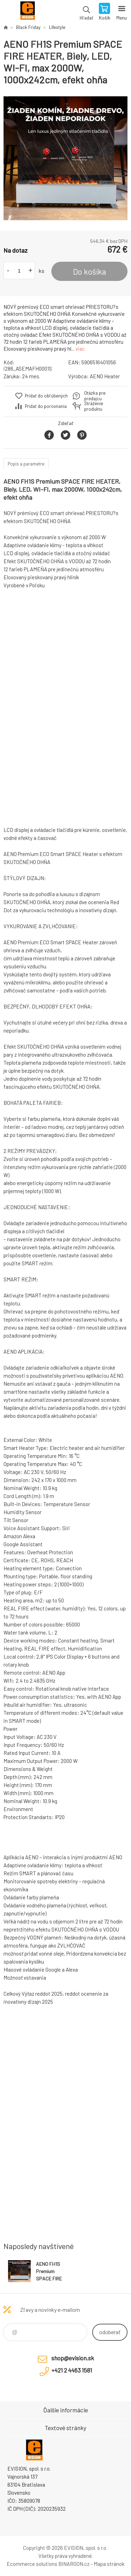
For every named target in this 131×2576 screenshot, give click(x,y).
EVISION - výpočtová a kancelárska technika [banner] (27, 12)
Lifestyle (57, 27)
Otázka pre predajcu (94, 395)
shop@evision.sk (72, 2357)
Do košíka (89, 271)
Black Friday (28, 27)
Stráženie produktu (93, 406)
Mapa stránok (109, 2564)
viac (80, 348)
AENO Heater (105, 376)
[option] (65, 158)
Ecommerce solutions (32, 2564)
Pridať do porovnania (46, 406)
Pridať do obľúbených (46, 396)
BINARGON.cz (73, 2564)
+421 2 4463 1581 (71, 2370)
